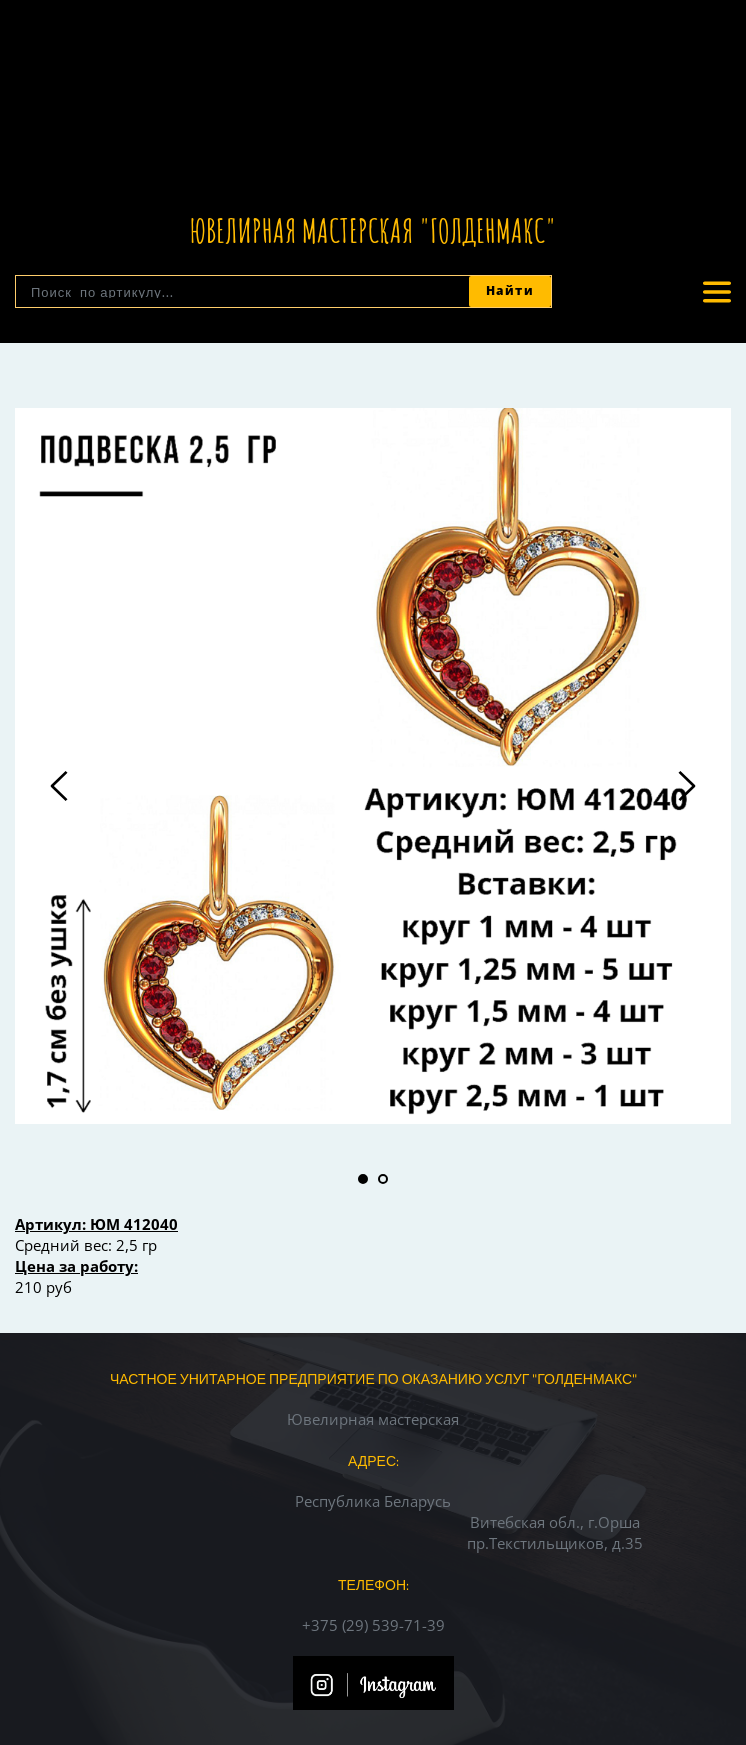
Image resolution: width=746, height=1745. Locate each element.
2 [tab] (383, 1179)
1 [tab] (363, 1179)
